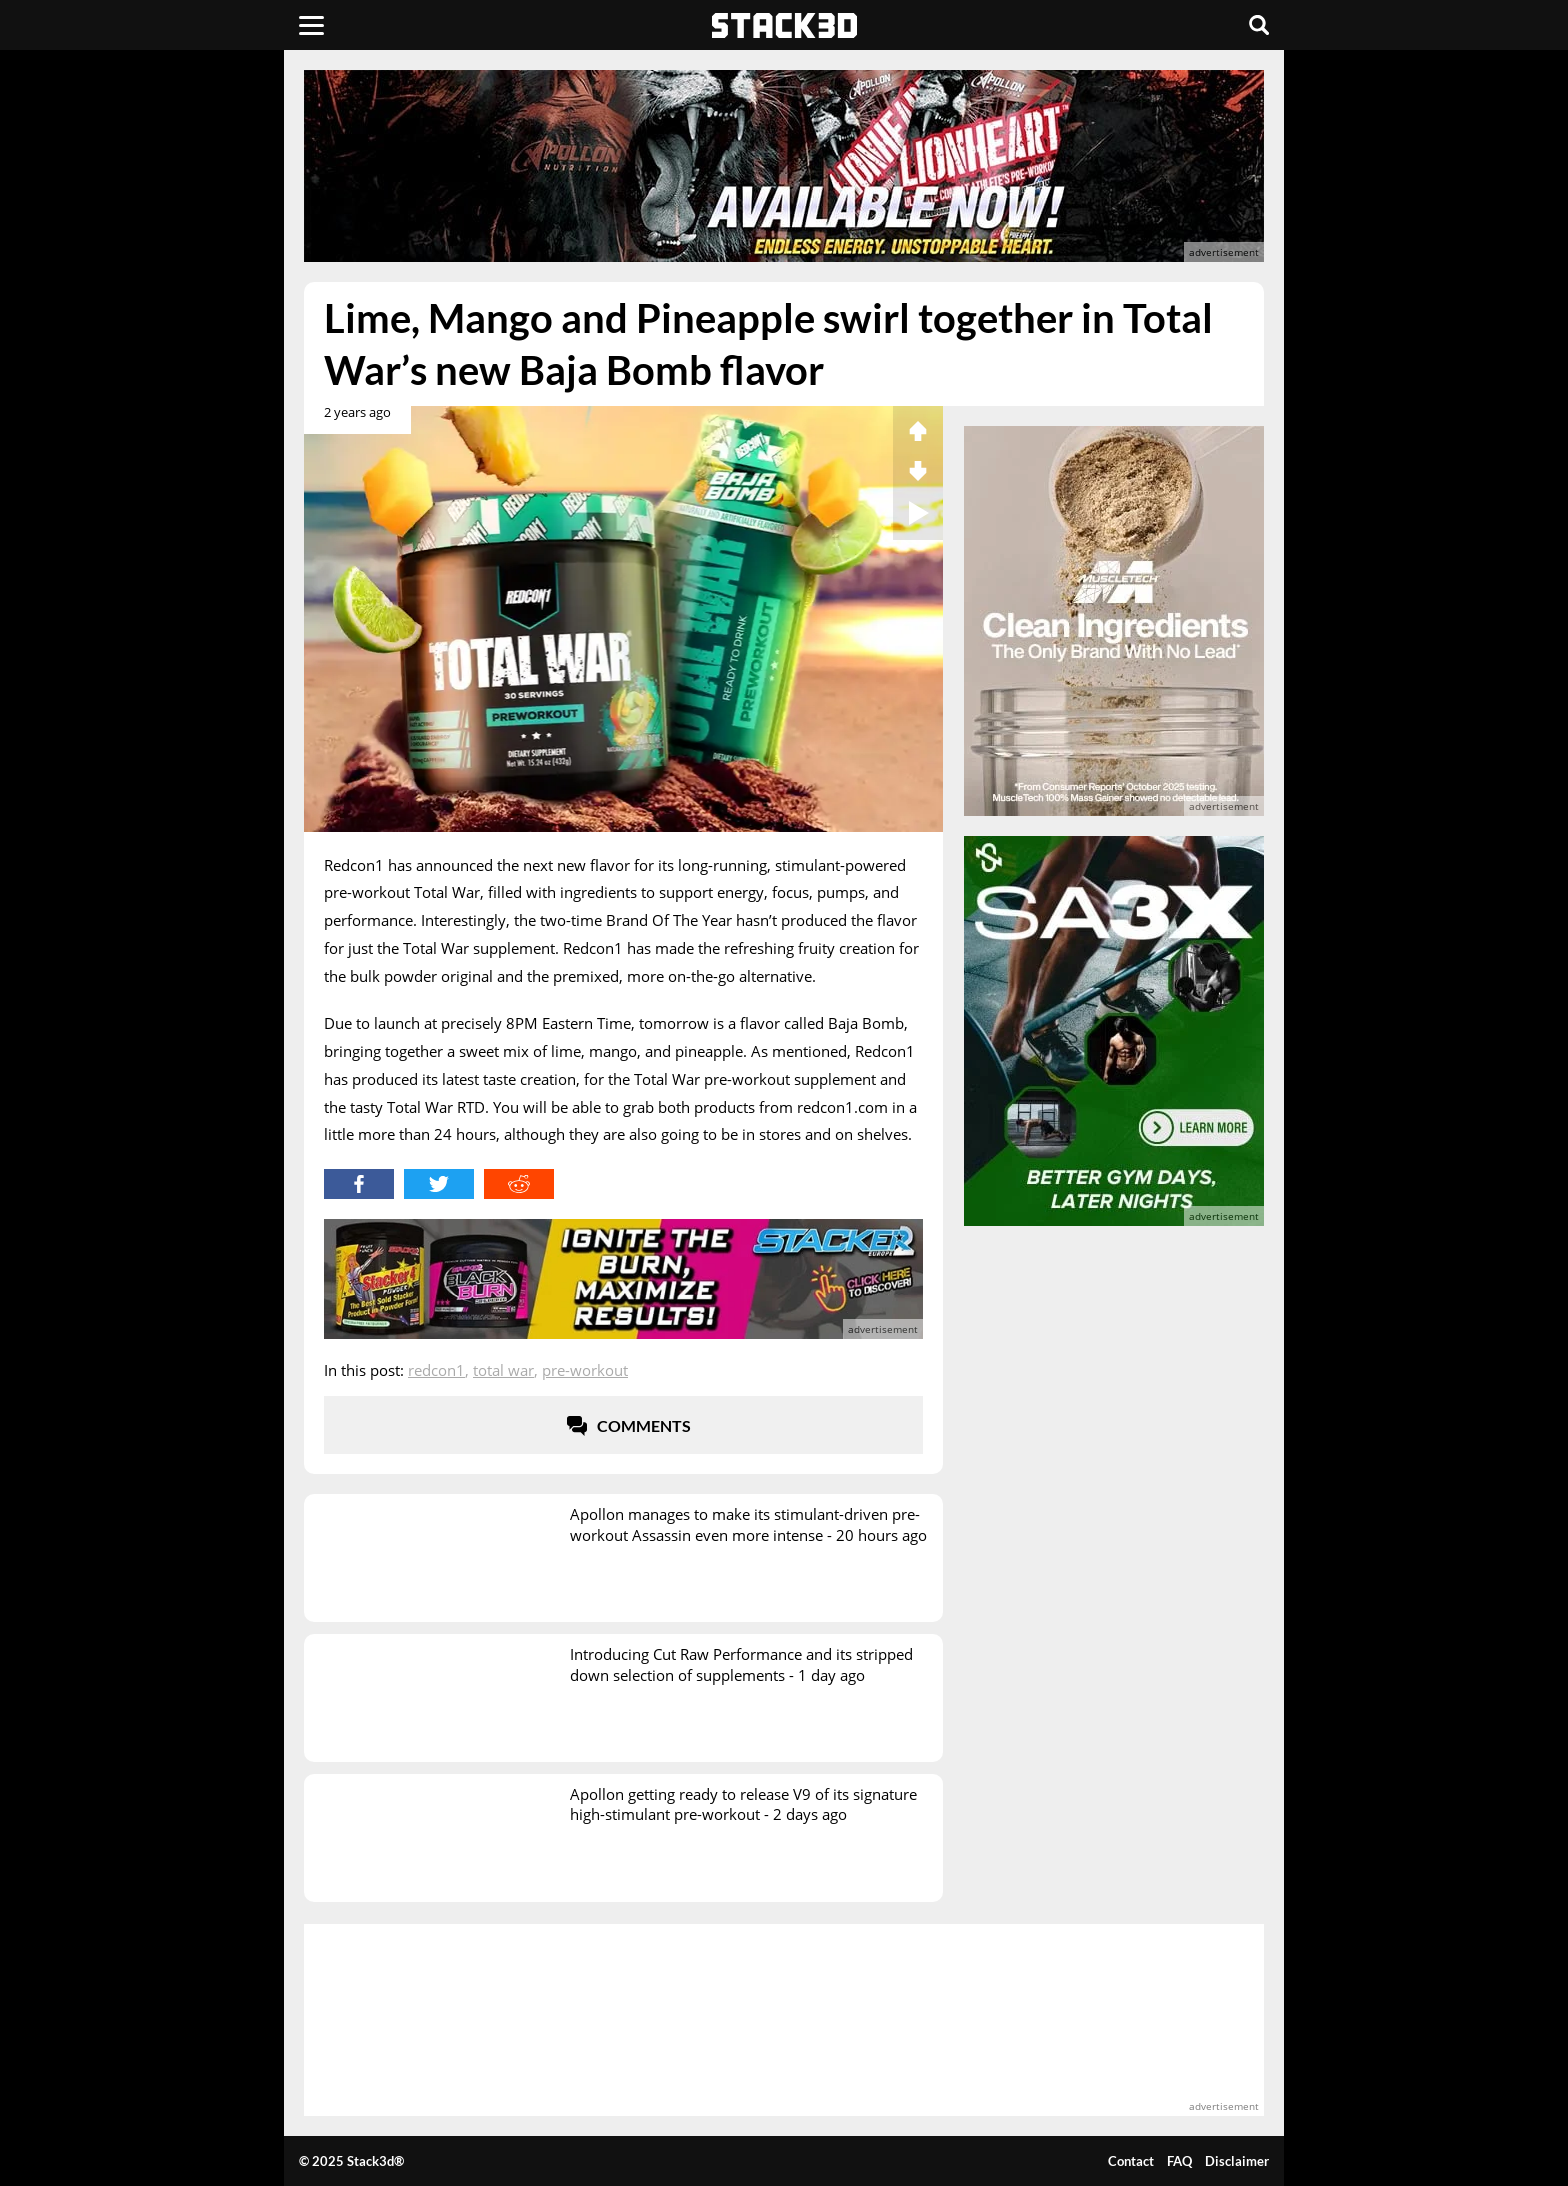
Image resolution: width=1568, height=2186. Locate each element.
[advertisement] (159, 445)
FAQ (1179, 2161)
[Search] (1259, 25)
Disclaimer (1237, 2161)
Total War (503, 1370)
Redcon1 (436, 1370)
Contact (1131, 2161)
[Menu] (311, 25)
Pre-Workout (585, 1370)
